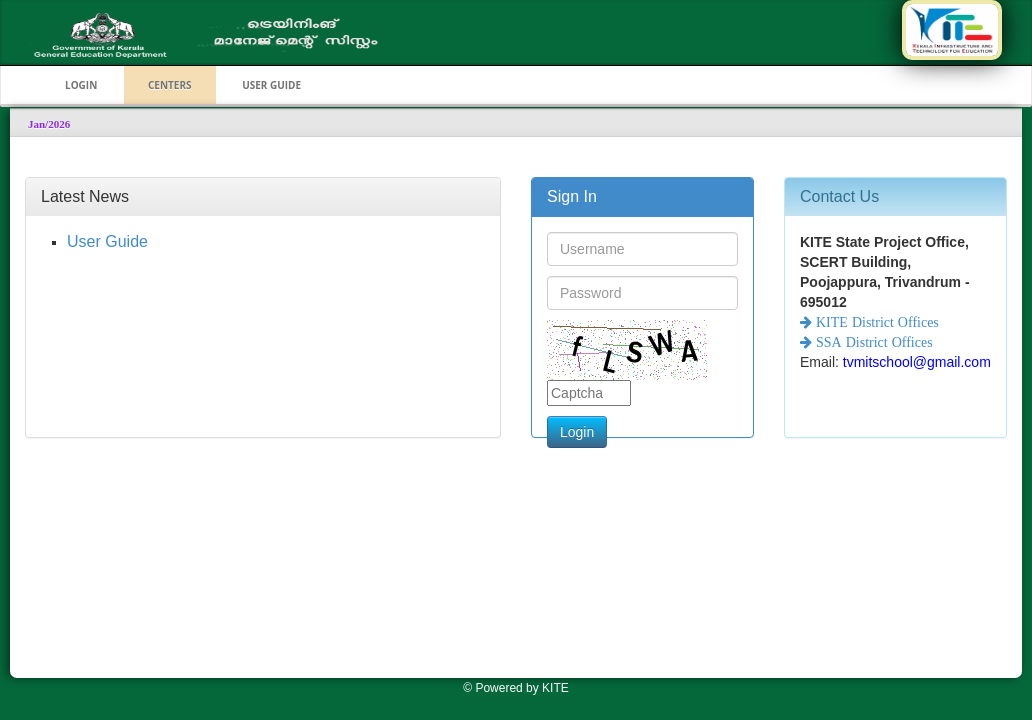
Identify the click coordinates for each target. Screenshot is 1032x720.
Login (577, 432)
